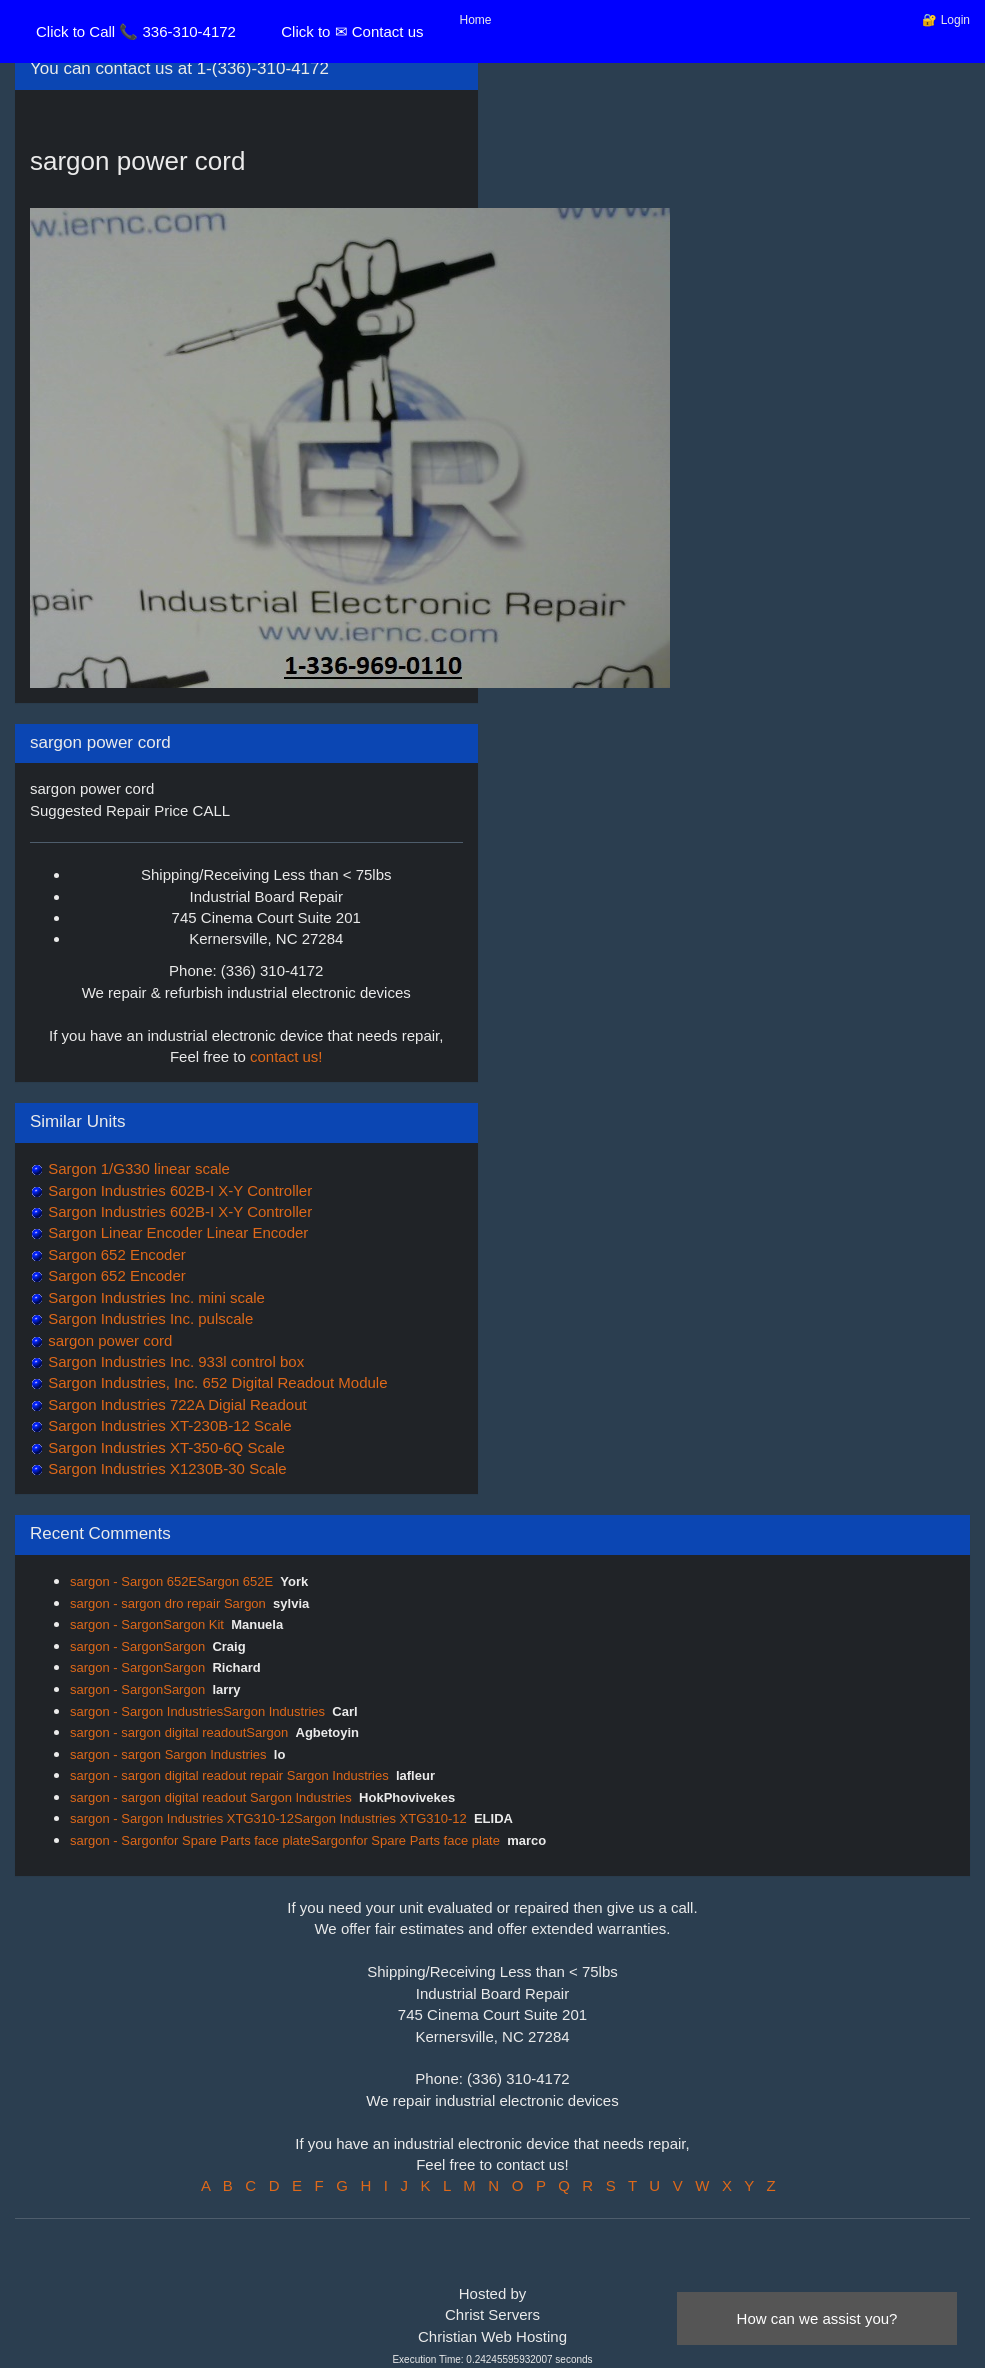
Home (476, 20)
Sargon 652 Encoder (115, 1254)
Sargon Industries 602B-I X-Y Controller (178, 1190)
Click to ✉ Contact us (352, 31)
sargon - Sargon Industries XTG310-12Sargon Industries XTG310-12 (268, 1818)
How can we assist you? (817, 2318)
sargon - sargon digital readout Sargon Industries (211, 1797)
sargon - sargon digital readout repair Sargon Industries (229, 1775)
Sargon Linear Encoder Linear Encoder (176, 1232)
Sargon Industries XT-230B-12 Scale (168, 1425)
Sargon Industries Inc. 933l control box (174, 1361)
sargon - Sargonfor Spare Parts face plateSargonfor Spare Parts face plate (285, 1840)
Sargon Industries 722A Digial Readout (175, 1404)
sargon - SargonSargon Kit (147, 1624)
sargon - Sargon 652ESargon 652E (171, 1581)
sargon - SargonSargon (137, 1646)
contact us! (286, 1056)
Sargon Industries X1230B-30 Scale (165, 1468)
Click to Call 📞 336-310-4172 (136, 31)
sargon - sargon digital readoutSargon (179, 1732)
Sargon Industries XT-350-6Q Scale (164, 1447)
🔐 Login (946, 20)
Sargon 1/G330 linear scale (137, 1168)
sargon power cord (108, 1340)
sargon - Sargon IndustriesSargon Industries (197, 1711)
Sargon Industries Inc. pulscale (148, 1318)
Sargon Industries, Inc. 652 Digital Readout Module (216, 1382)
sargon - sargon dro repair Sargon (168, 1603)
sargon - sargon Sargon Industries (168, 1754)
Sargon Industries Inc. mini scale (154, 1297)
